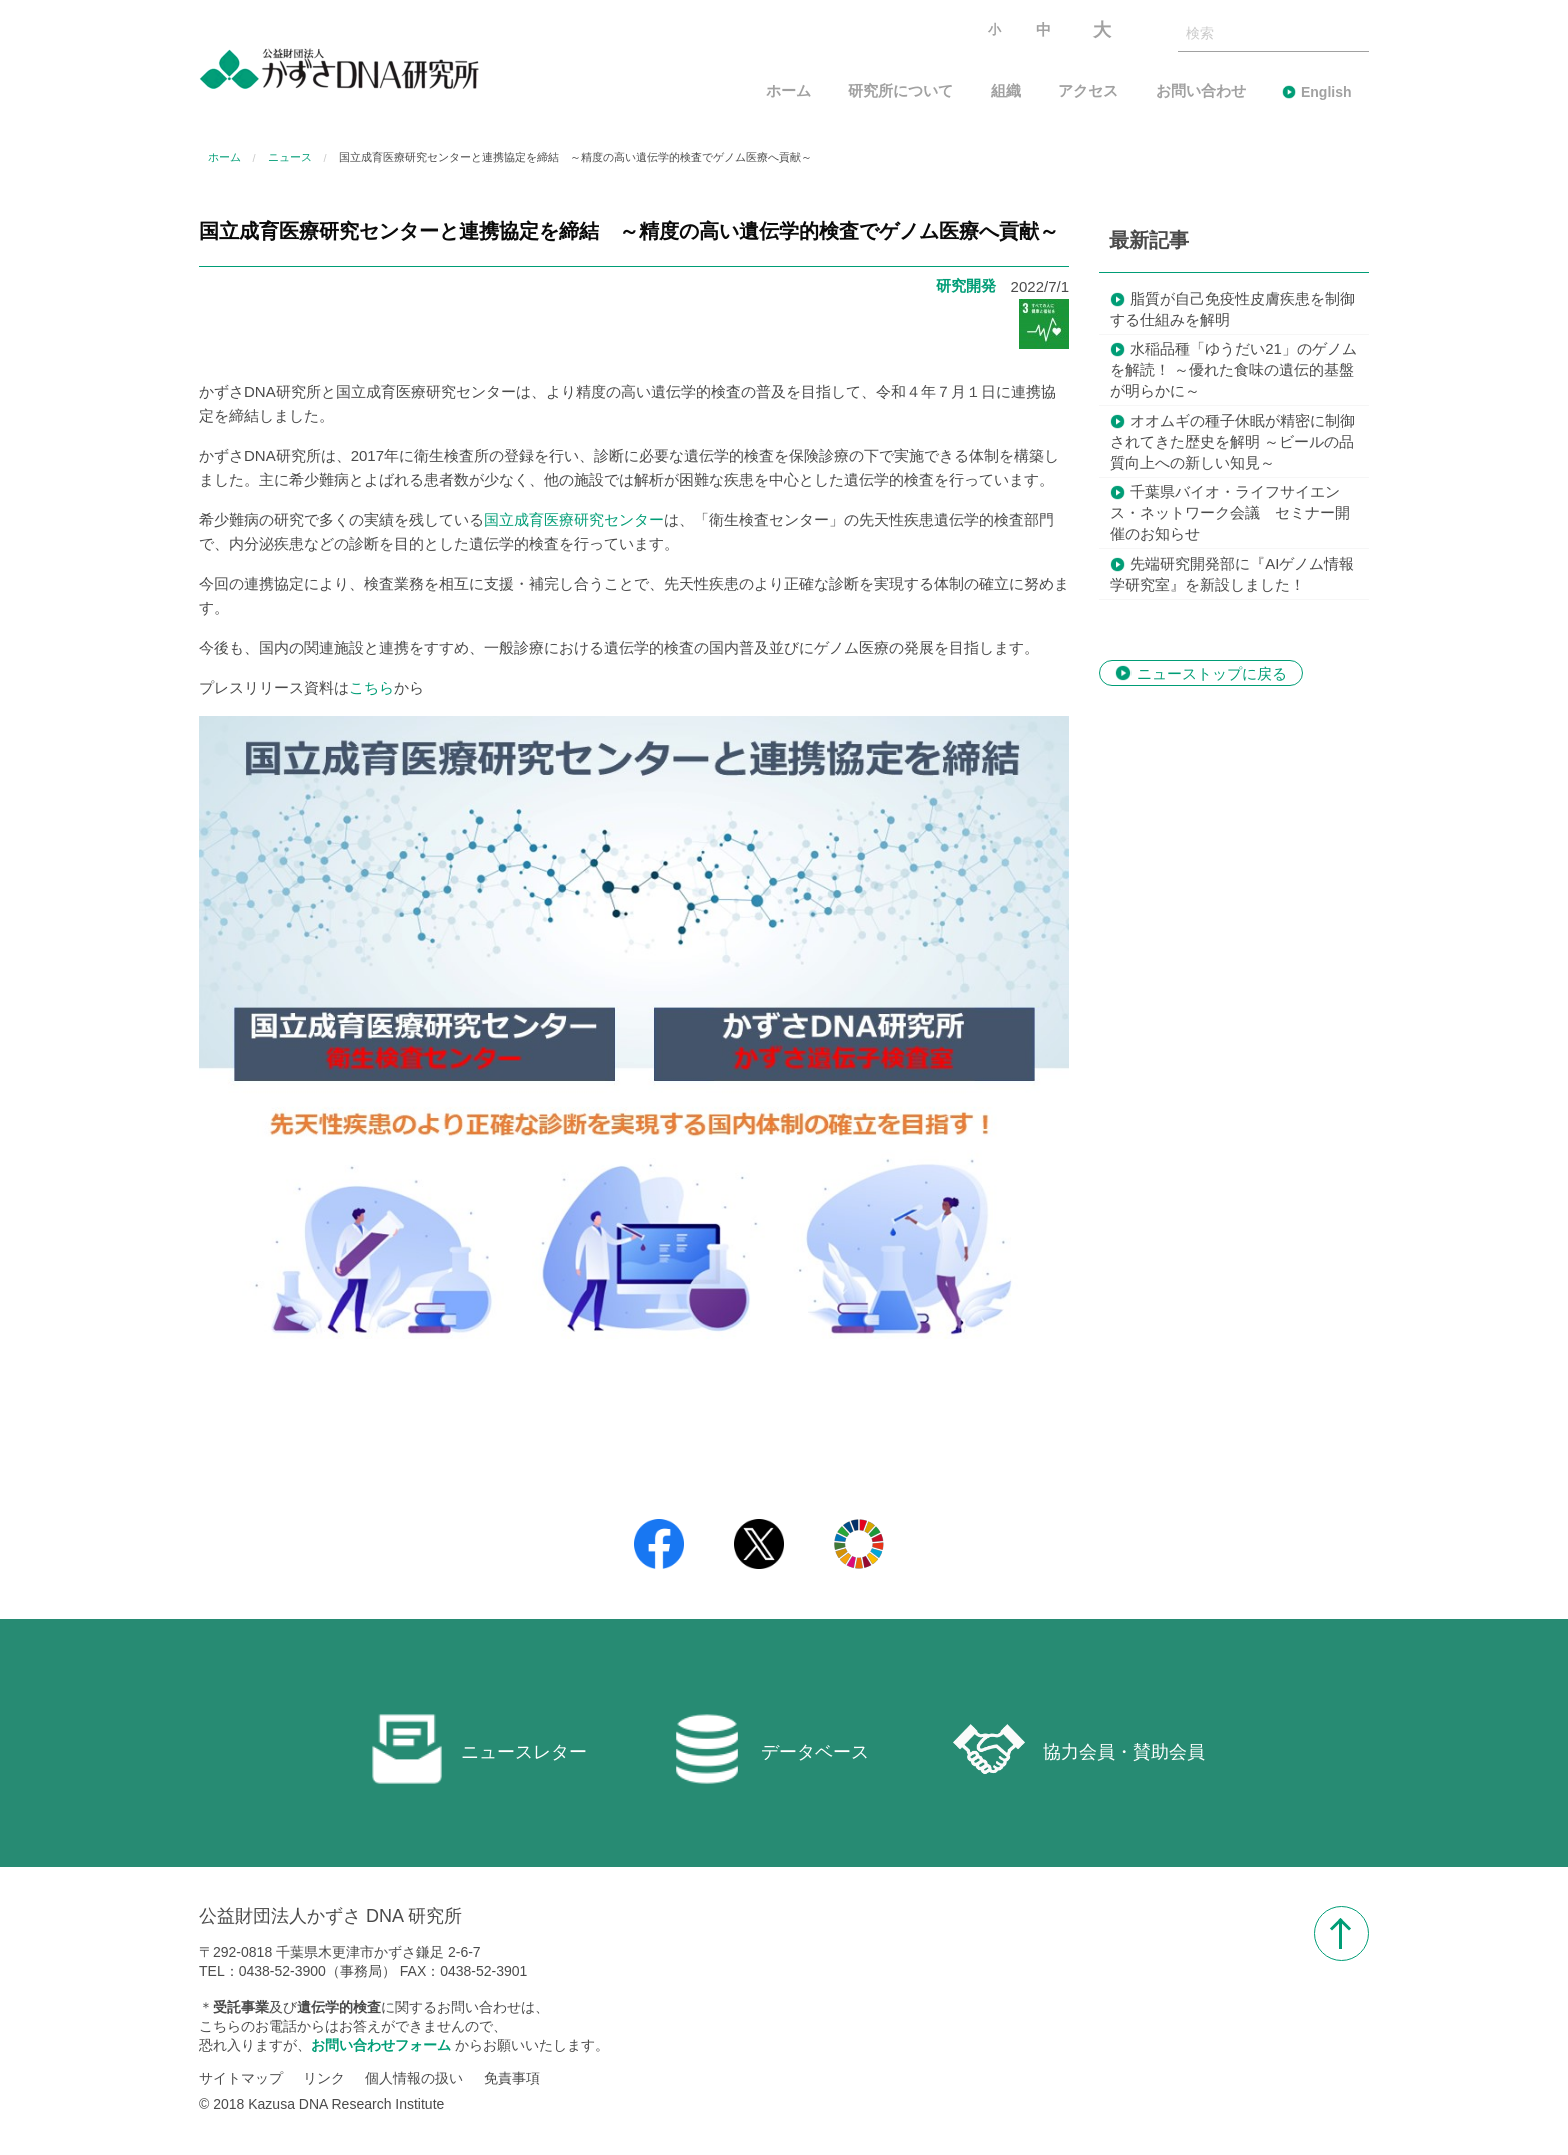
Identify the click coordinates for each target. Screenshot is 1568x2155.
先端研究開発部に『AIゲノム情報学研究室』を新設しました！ (1232, 574)
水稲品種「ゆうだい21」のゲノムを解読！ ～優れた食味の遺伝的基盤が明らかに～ (1233, 369)
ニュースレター (479, 1749)
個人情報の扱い (414, 2078)
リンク (324, 2078)
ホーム (788, 91)
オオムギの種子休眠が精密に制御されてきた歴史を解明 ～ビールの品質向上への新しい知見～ (1232, 441)
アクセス (1088, 91)
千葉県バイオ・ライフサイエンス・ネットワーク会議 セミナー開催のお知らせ (1230, 512)
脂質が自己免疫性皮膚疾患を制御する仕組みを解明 (1232, 309)
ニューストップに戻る (1212, 672)
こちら (371, 687)
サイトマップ (241, 2078)
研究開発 (966, 285)
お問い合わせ (1201, 91)
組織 (1006, 91)
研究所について (900, 91)
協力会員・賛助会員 (1079, 1749)
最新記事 (1149, 240)
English (1326, 92)
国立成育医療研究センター (574, 519)
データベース (770, 1749)
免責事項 (512, 2078)
